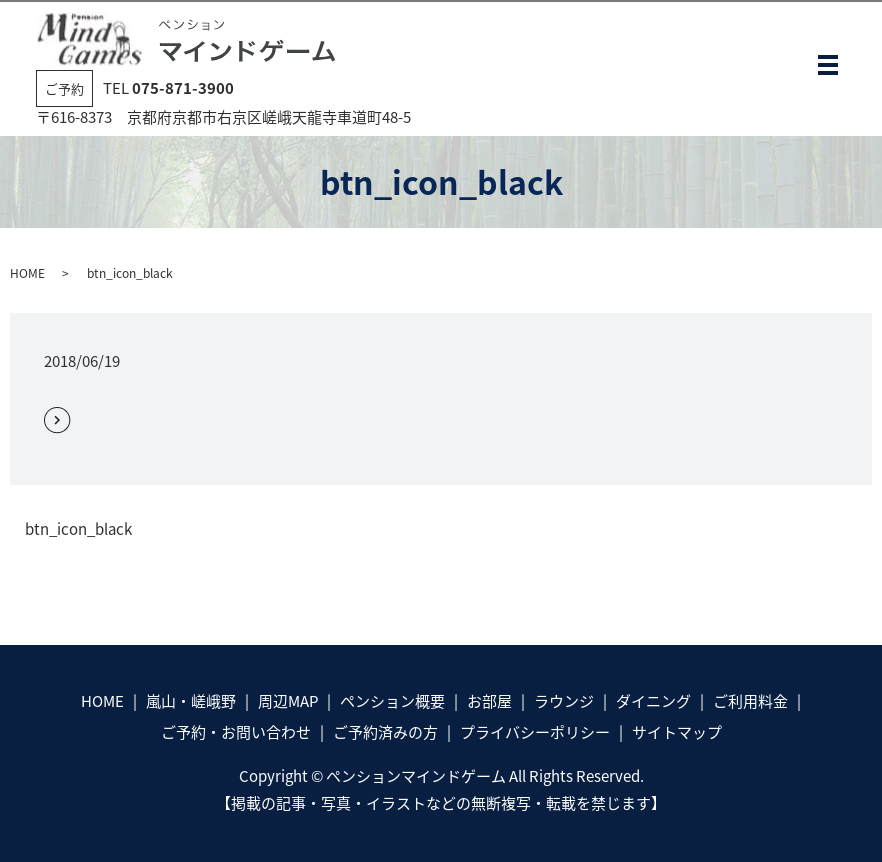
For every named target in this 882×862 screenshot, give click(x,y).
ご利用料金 (750, 701)
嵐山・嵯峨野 (191, 701)
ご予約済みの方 (385, 732)
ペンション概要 (392, 701)
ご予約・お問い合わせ (236, 732)
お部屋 (489, 701)
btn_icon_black (78, 529)
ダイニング (653, 701)
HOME (27, 273)
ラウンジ (564, 701)
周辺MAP (288, 701)
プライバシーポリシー (535, 732)
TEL (168, 88)
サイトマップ (677, 732)
